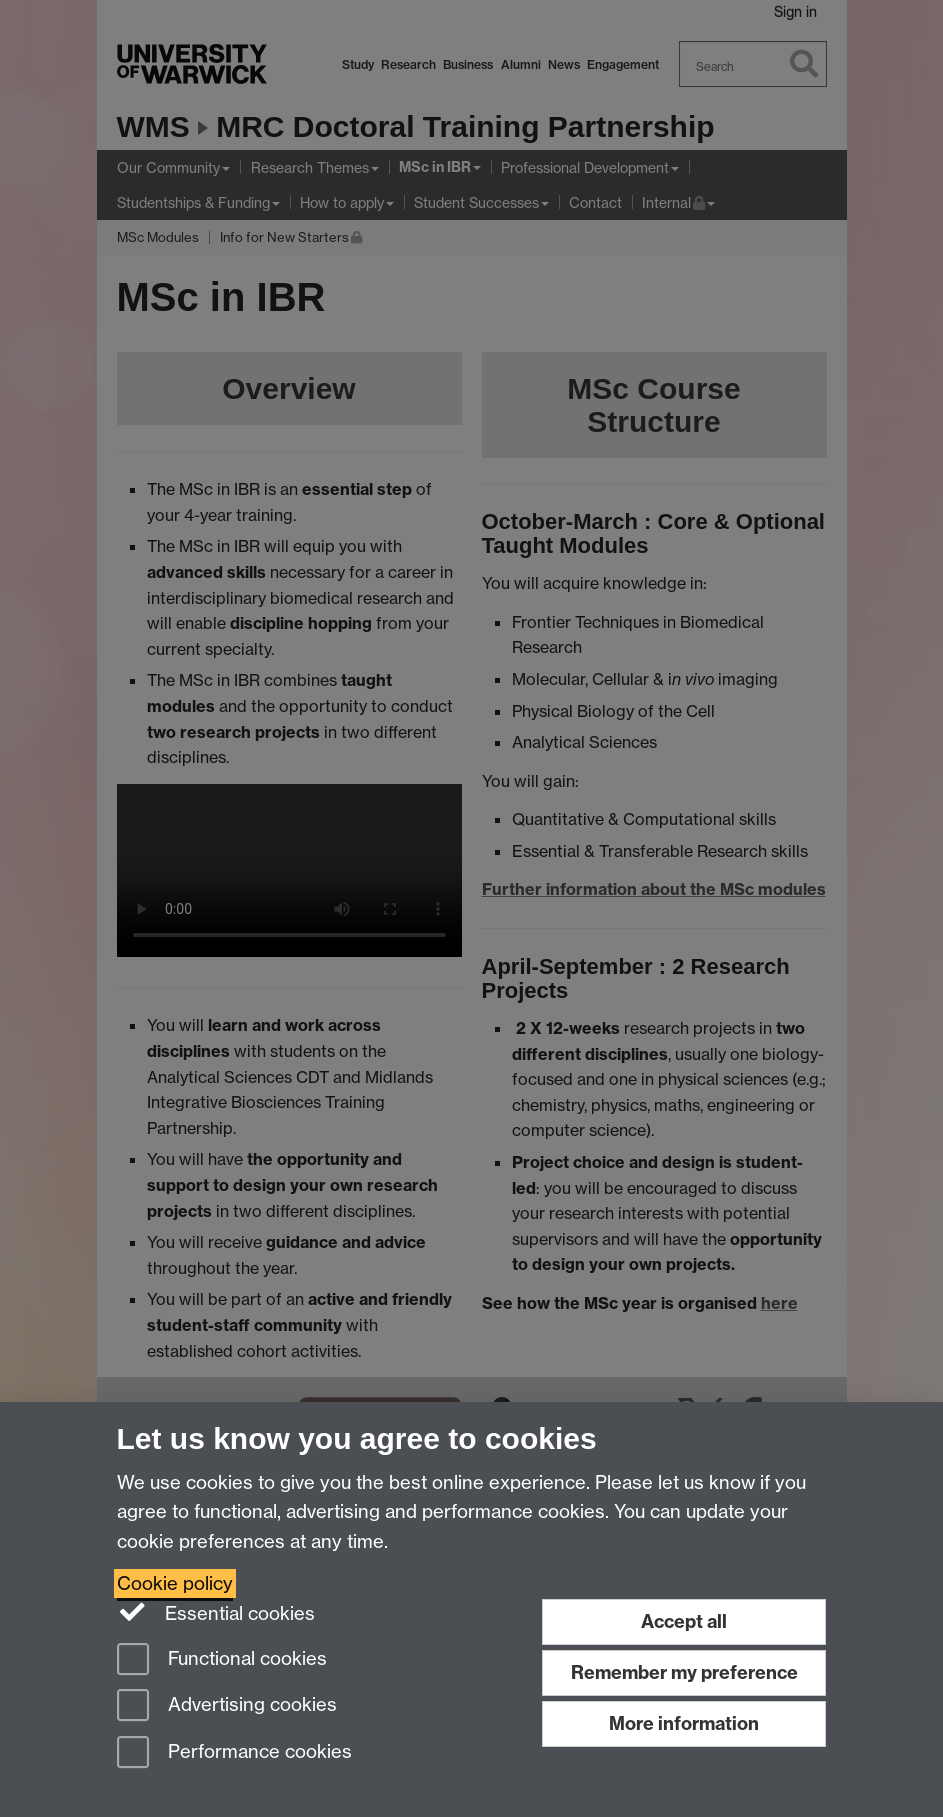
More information (684, 1723)
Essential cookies (216, 1612)
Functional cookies (222, 1660)
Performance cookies (234, 1753)
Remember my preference (684, 1672)
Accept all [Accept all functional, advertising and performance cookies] (684, 1621)
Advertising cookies (227, 1706)
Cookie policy (175, 1583)
